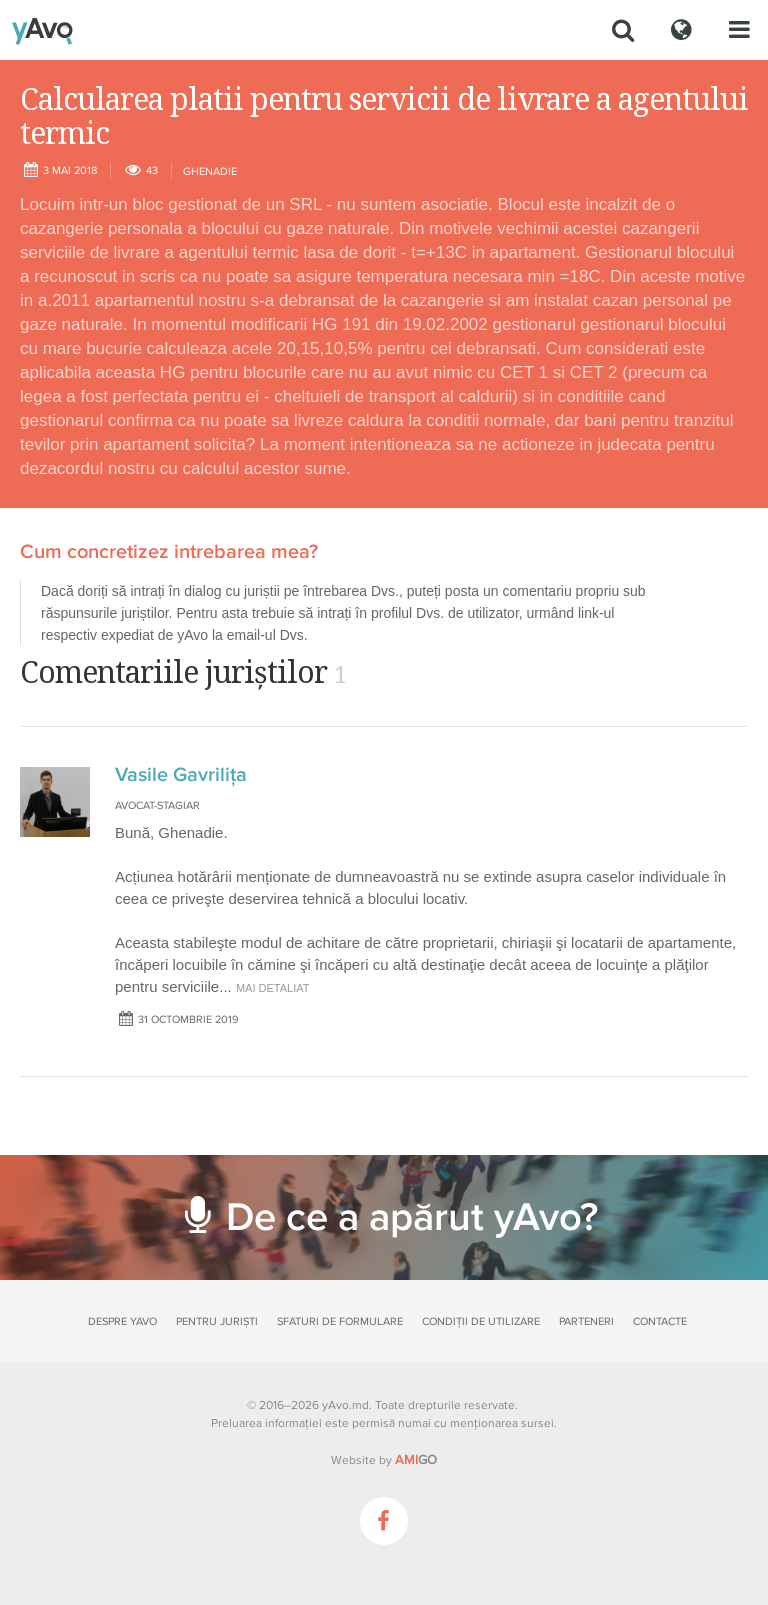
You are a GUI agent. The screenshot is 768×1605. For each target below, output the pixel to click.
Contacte (660, 1321)
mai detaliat (273, 988)
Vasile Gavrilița (181, 775)
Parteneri (586, 1321)
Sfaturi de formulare (340, 1321)
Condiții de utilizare (481, 1321)
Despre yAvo (122, 1321)
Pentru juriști (217, 1321)
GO (416, 1460)
